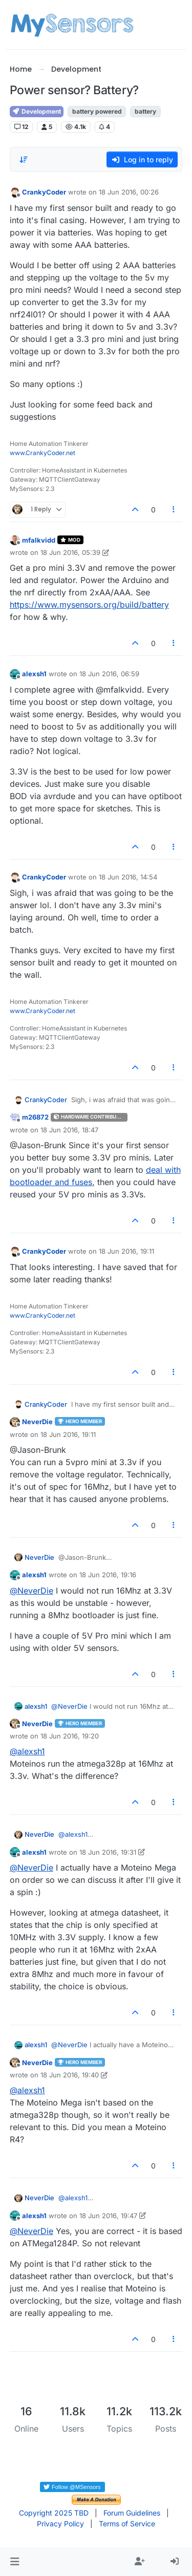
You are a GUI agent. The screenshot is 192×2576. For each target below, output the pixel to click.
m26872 (35, 1117)
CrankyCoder (44, 192)
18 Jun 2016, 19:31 (107, 1852)
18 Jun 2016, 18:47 (69, 1130)
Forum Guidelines (131, 2512)
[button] (14, 2561)
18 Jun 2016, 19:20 (69, 1736)
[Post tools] (173, 510)
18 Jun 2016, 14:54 (128, 877)
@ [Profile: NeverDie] (31, 1590)
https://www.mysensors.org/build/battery (89, 604)
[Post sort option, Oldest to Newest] (23, 160)
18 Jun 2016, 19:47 (108, 2216)
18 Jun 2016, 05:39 (70, 552)
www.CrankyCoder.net (42, 453)
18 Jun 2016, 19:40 (69, 2075)
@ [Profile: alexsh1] (27, 1751)
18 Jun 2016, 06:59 (109, 674)
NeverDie (37, 1422)
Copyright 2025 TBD (54, 2512)
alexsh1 (34, 674)
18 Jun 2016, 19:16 (107, 1575)
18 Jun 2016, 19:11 (126, 1251)
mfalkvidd (38, 540)
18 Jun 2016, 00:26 (129, 192)
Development (36, 111)
